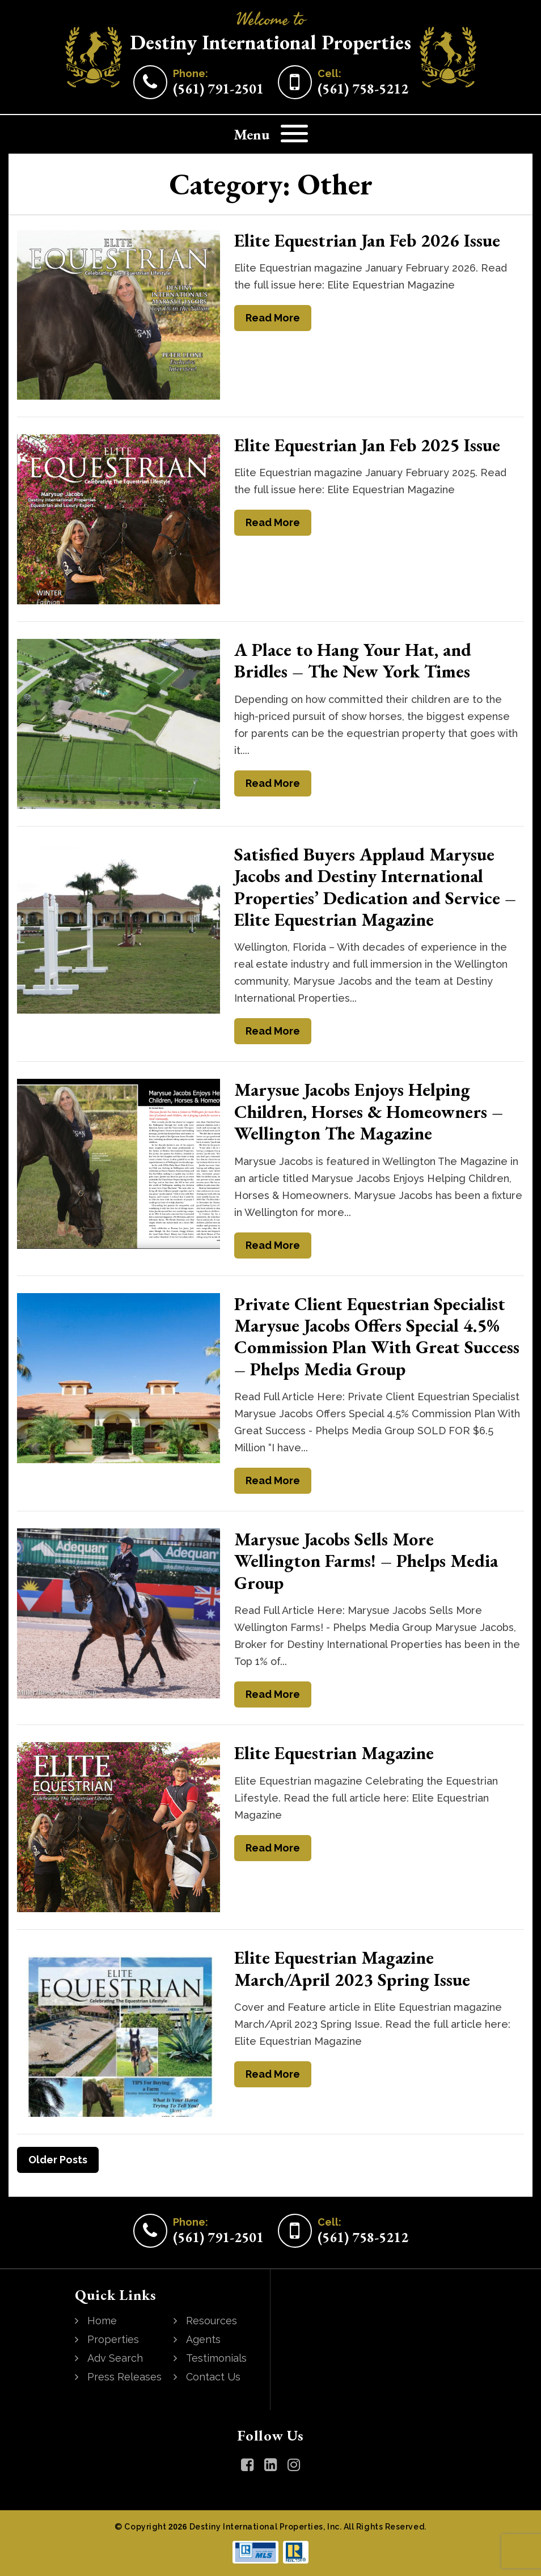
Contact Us (213, 2377)
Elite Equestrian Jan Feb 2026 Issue (367, 240)
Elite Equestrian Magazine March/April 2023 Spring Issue (352, 1968)
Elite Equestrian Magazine (334, 1753)
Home (102, 2321)
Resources (211, 2321)
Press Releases (124, 2377)
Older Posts (57, 2160)
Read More (273, 318)
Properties (113, 2339)
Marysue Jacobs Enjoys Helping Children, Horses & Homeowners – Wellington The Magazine (368, 1111)
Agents (203, 2339)
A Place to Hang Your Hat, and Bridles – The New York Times (352, 660)
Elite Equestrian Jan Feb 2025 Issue (367, 445)
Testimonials (216, 2358)
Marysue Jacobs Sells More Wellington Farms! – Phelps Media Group (366, 1561)
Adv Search (115, 2358)
